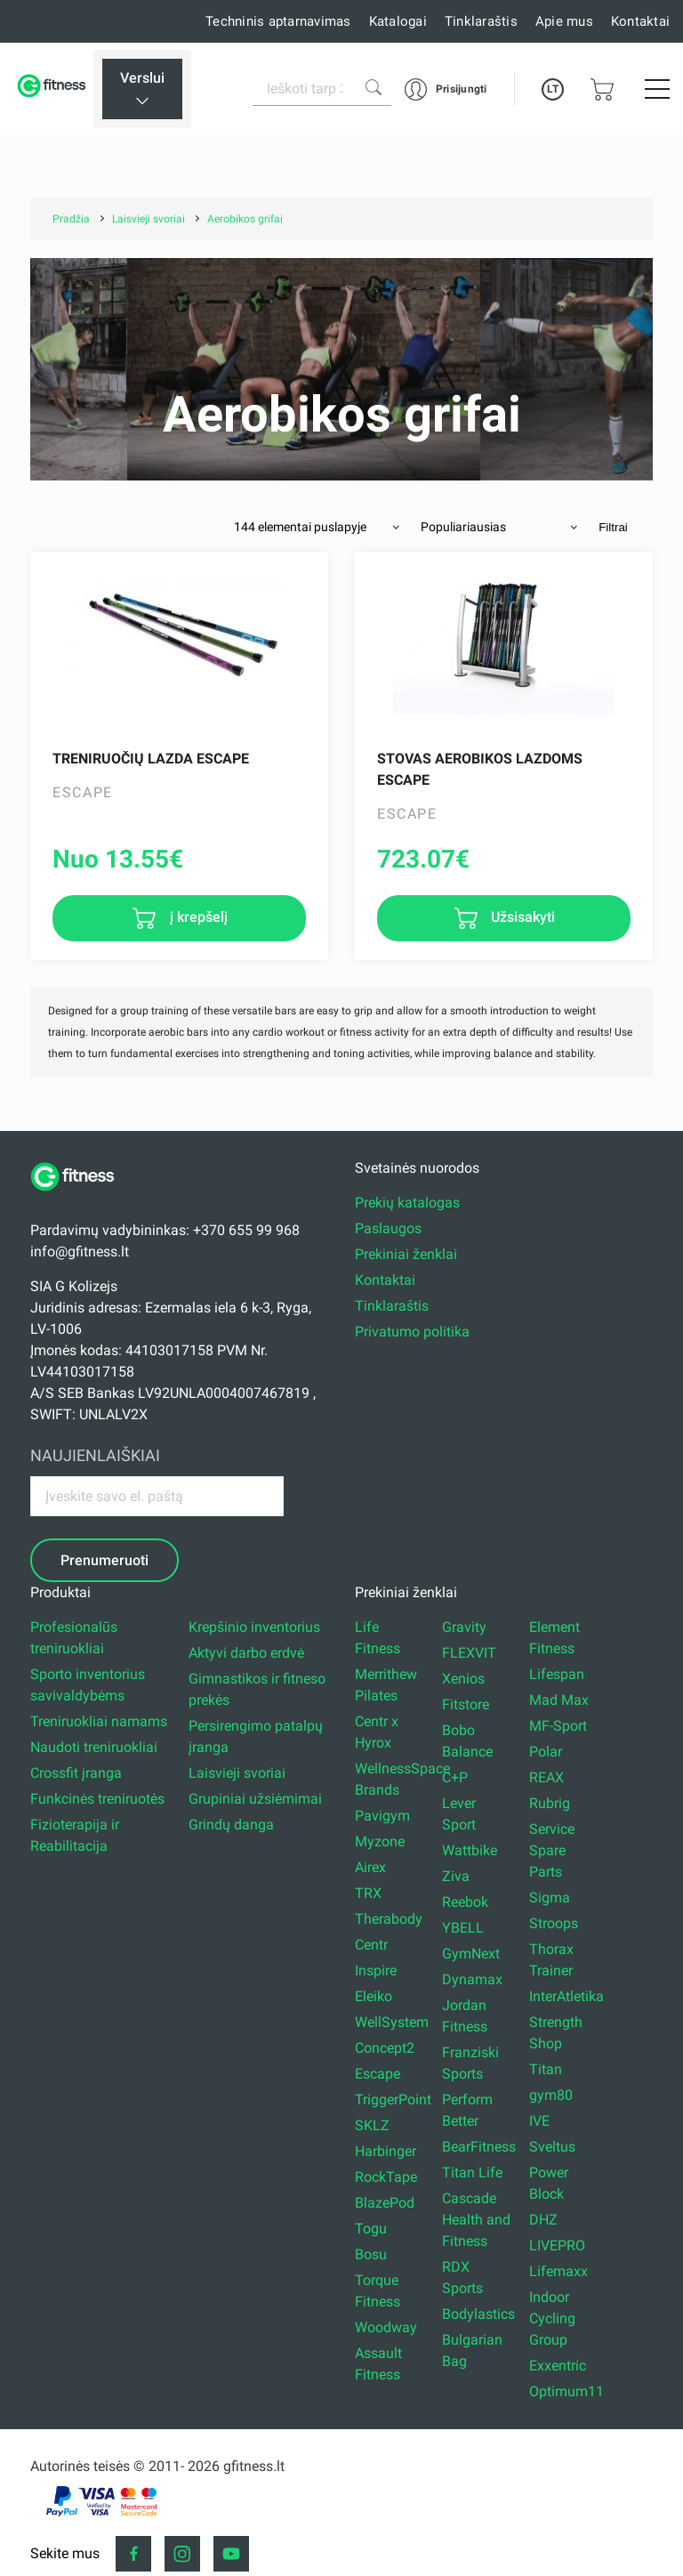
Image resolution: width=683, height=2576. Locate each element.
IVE (539, 2120)
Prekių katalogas (407, 1202)
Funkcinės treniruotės (97, 1798)
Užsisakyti (521, 916)
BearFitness (479, 2146)
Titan (545, 2069)
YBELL (463, 1927)
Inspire (376, 1970)
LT (552, 89)
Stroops (553, 1923)
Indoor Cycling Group (552, 2318)
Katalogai (398, 21)
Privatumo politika (412, 1331)
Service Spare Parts (552, 1850)
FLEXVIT (469, 1652)
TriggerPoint (393, 2099)
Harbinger (385, 2151)
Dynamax (472, 1979)
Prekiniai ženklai (406, 1254)
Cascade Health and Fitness (476, 2219)
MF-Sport (558, 1725)
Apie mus (564, 21)
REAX (546, 1777)
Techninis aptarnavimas (278, 21)
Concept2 (384, 2047)
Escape (377, 2073)
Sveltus (552, 2146)
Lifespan (556, 1674)
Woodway (386, 2327)
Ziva (456, 1876)
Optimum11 (566, 2391)
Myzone (380, 1841)
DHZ (543, 2219)
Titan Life (472, 2172)
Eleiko (373, 1996)
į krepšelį (197, 916)
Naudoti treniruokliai (93, 1747)
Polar (545, 1751)
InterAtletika (566, 1996)
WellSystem (392, 2022)
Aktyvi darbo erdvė (246, 1652)
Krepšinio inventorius (254, 1627)
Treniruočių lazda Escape (150, 758)
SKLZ (372, 2125)
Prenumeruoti (104, 1560)
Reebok (465, 1902)
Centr (371, 1944)
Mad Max (559, 1700)
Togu (371, 2228)
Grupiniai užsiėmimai (255, 1798)
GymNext (471, 1953)
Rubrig (549, 1803)
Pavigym (382, 1815)
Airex (370, 1867)
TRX (368, 1893)
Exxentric (557, 2365)
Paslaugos (388, 1228)
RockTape (386, 2176)
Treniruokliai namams (98, 1721)
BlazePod (384, 2202)
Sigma (549, 1897)
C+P (455, 1777)
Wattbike (469, 1850)
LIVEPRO (557, 2245)
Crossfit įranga (76, 1772)
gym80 (551, 2095)
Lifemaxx (558, 2271)
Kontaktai (640, 21)
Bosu (371, 2254)
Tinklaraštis (481, 21)
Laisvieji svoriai (237, 1772)
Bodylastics (478, 2313)
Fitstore (465, 1704)
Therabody (388, 1918)
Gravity (464, 1627)
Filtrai (613, 527)
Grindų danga (231, 1824)
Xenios (463, 1678)
